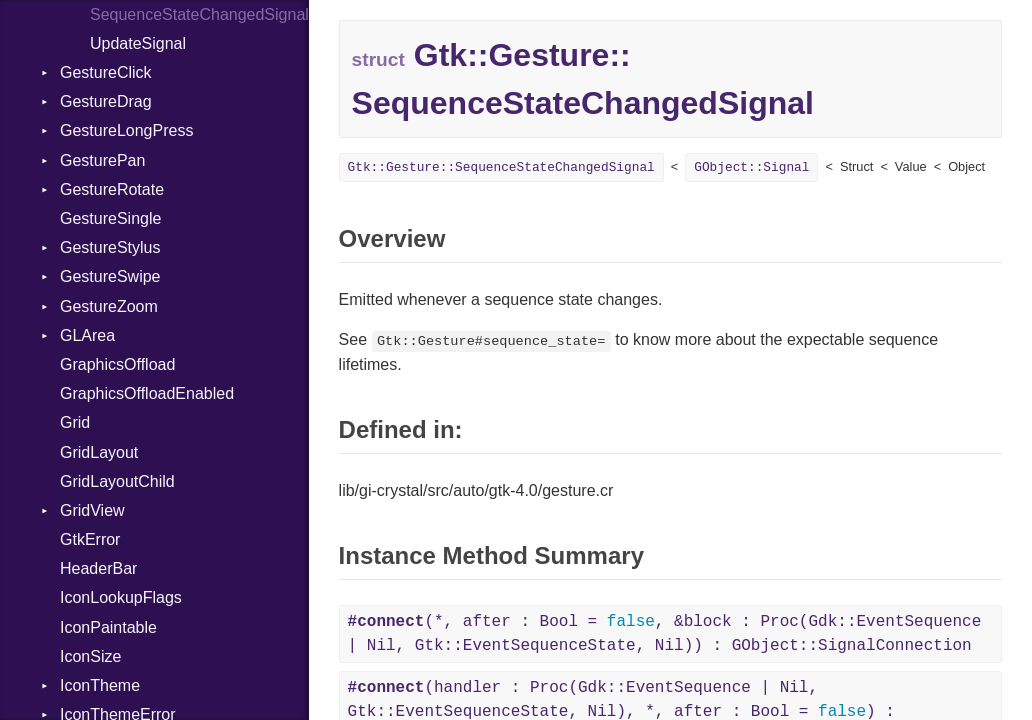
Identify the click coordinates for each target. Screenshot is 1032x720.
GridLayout (99, 452)
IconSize (90, 656)
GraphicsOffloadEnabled (147, 393)
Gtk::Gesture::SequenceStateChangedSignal (501, 167)
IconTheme (100, 685)
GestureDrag (106, 101)
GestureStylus (110, 247)
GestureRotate (112, 189)
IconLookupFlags (121, 597)
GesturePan (102, 160)
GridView (92, 510)
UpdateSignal (138, 43)
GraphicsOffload (117, 364)
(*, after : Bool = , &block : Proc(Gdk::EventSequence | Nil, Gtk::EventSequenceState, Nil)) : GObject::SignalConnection (665, 634)
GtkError (90, 539)
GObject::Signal (751, 167)
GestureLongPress (126, 130)
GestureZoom (109, 306)
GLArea (87, 335)
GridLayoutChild (117, 481)
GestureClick (106, 72)
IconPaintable (108, 627)
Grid (75, 422)
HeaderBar (98, 568)
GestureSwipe (110, 276)
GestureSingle (110, 218)
